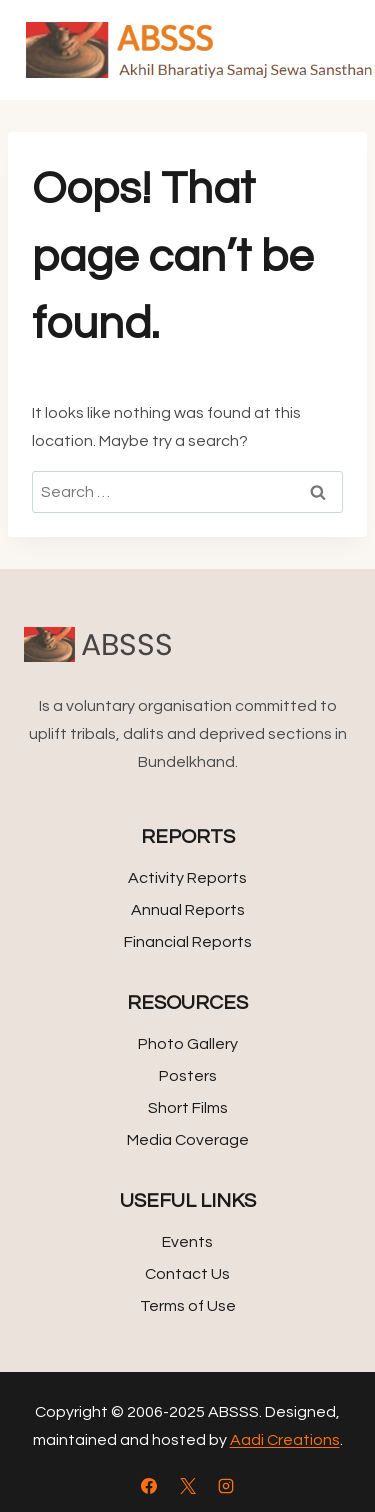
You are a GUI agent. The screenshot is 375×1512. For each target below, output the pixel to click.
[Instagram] (226, 1486)
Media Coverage (188, 1140)
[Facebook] (149, 1486)
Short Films (188, 1108)
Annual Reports (188, 910)
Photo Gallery (188, 1044)
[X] (188, 1486)
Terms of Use (188, 1306)
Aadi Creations (285, 1440)
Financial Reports (188, 942)
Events (187, 1242)
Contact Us (187, 1274)
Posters (188, 1076)
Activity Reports (187, 878)
